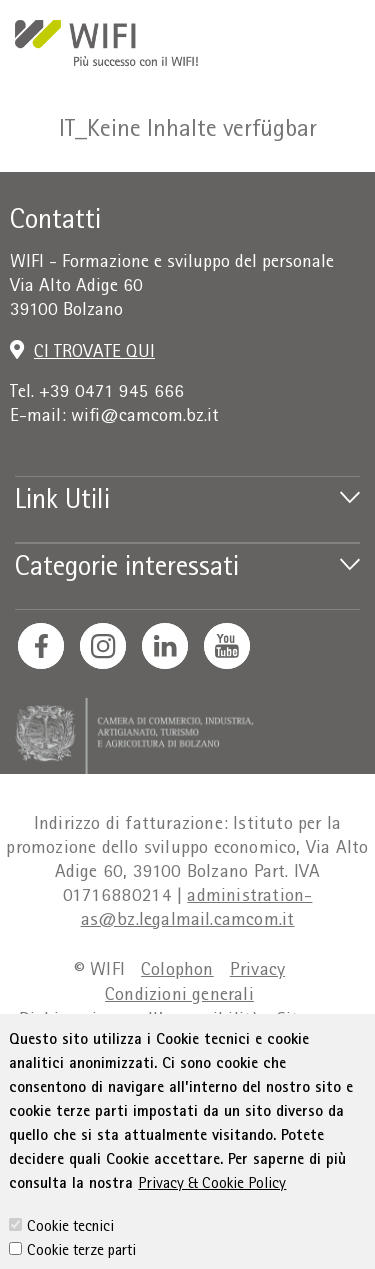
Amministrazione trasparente (179, 1046)
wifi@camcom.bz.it (145, 417)
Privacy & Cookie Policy (212, 1234)
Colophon (177, 971)
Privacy (257, 971)
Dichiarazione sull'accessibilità (139, 1021)
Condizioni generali (179, 996)
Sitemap (308, 1021)
